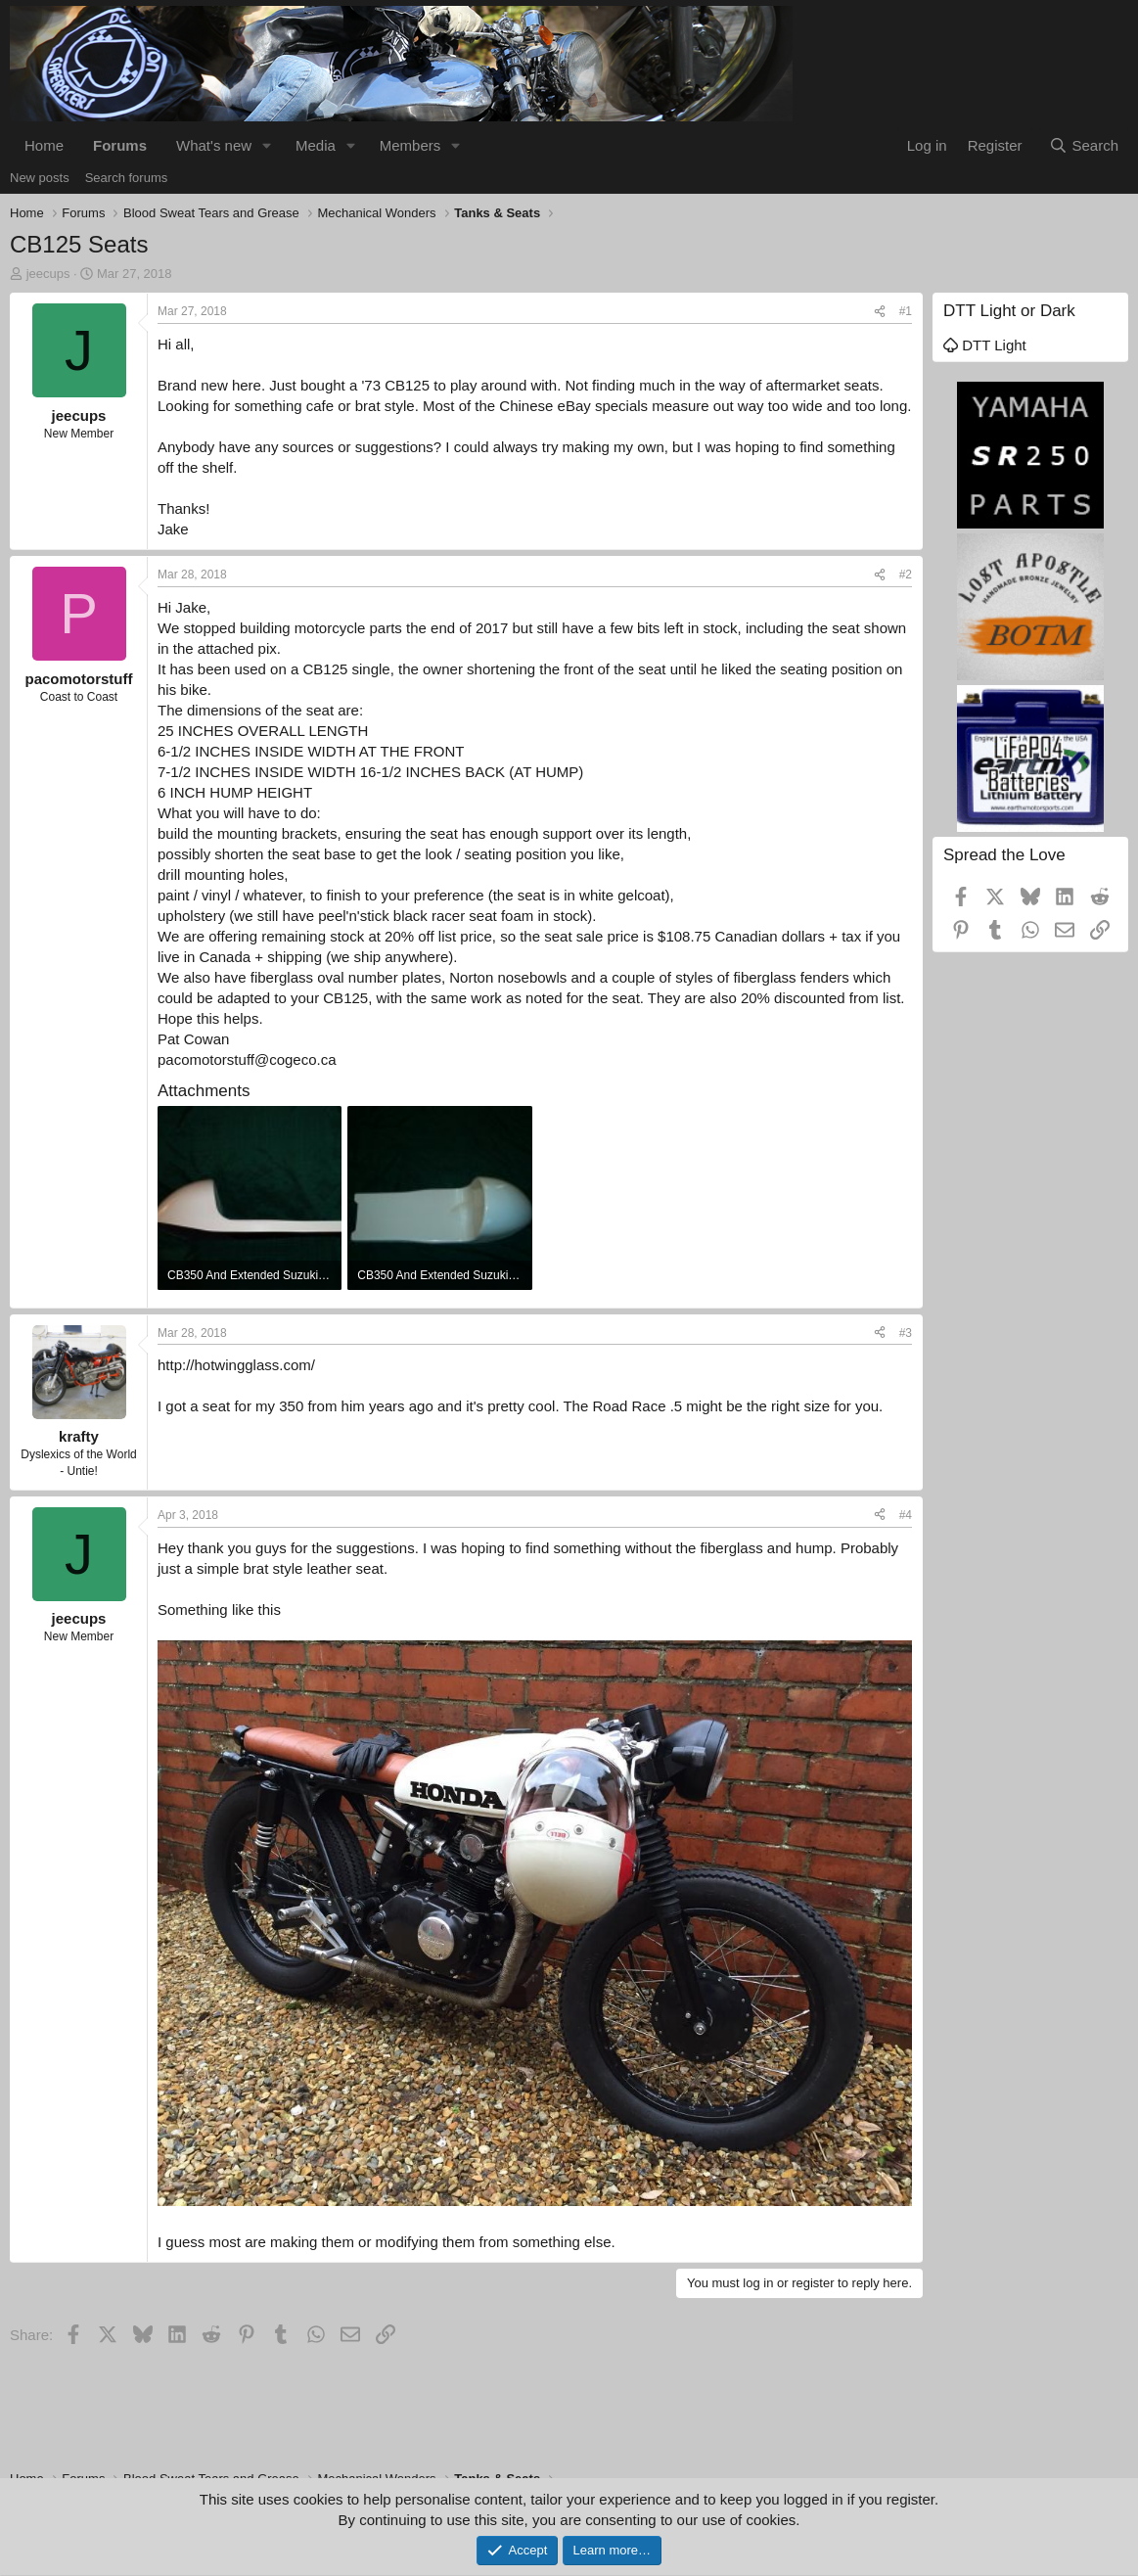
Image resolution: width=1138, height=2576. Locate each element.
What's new (213, 145)
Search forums (126, 177)
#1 (905, 311)
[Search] (1083, 145)
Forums (120, 145)
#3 (905, 1333)
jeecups (48, 273)
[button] (267, 145)
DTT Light (984, 345)
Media (316, 145)
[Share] (879, 311)
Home (44, 145)
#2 (905, 574)
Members (410, 145)
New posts (39, 177)
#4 (905, 1515)
